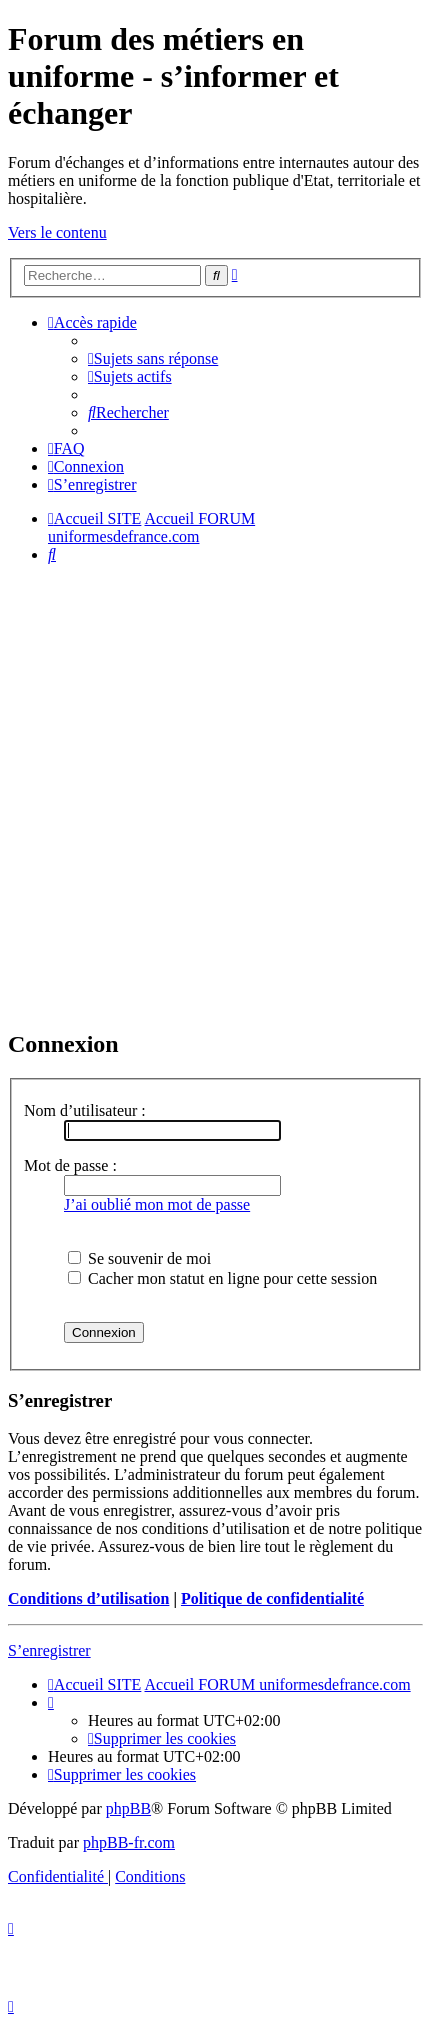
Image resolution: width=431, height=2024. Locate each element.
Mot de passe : (70, 1165)
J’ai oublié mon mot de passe (157, 1204)
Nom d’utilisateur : (85, 1110)
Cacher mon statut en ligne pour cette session (222, 1278)
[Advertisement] (215, 795)
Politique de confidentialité (272, 1598)
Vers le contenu (57, 232)
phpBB (128, 1808)
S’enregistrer (49, 1650)
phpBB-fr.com (129, 1842)
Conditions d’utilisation (88, 1598)
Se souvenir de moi (139, 1258)
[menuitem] (153, 358)
